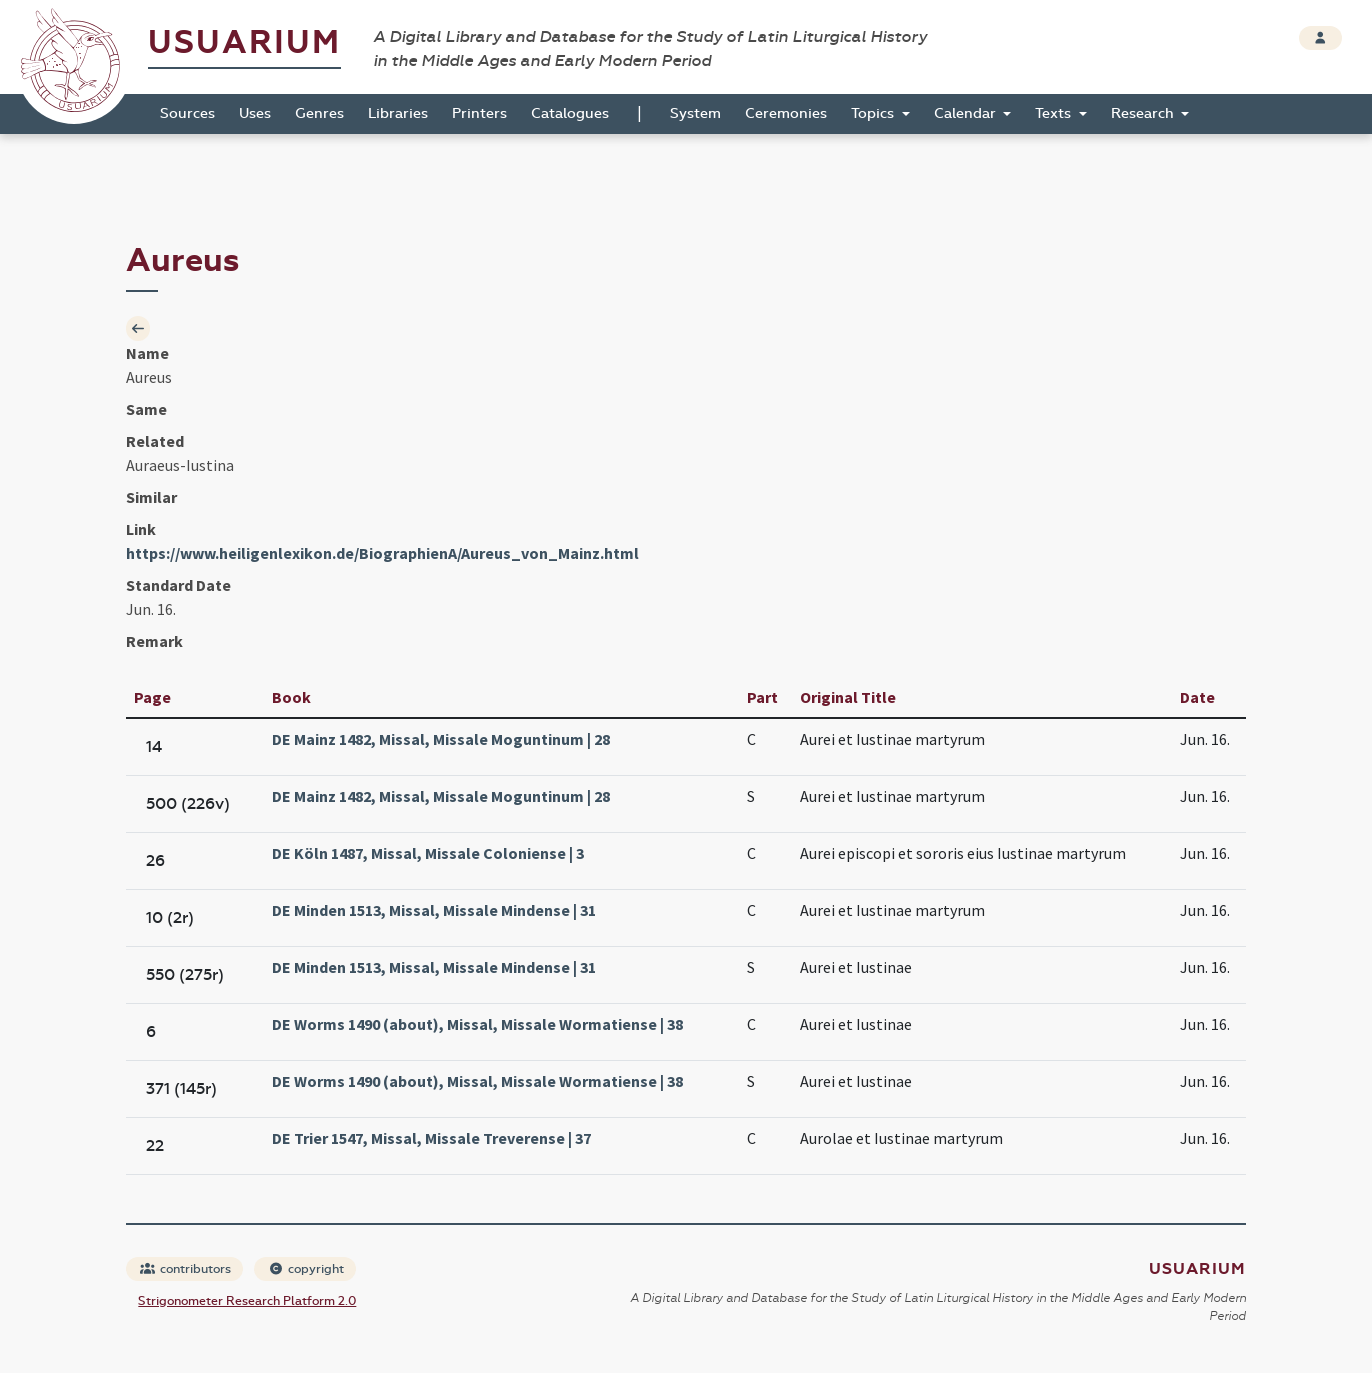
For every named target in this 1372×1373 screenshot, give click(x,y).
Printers (479, 113)
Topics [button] (874, 113)
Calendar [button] (967, 113)
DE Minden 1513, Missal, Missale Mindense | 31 (434, 910)
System (695, 113)
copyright (306, 1269)
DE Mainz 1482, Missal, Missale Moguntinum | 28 (441, 739)
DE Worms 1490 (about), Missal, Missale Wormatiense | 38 (477, 1024)
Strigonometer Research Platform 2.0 (247, 1301)
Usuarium (244, 42)
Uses (255, 113)
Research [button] (1144, 113)
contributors (185, 1269)
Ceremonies (786, 113)
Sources (187, 113)
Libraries (398, 113)
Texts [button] (1055, 113)
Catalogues (570, 113)
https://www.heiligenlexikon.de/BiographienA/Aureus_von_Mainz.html (382, 553)
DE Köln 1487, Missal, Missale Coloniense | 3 (428, 853)
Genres (319, 113)
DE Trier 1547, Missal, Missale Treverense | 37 (431, 1138)
